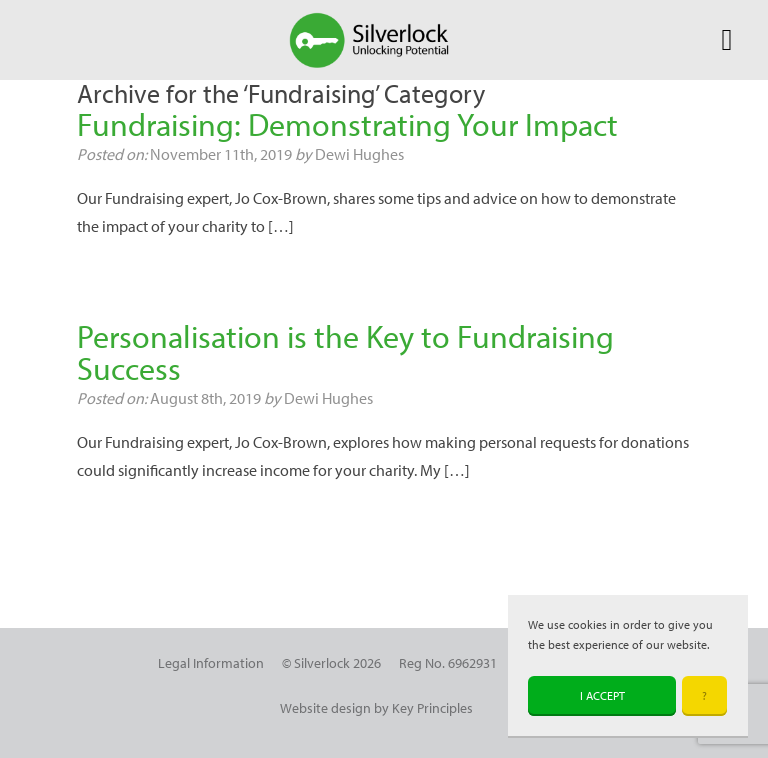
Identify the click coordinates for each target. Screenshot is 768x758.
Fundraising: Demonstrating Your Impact (347, 124)
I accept (602, 695)
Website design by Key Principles (376, 707)
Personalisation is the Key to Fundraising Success (345, 352)
